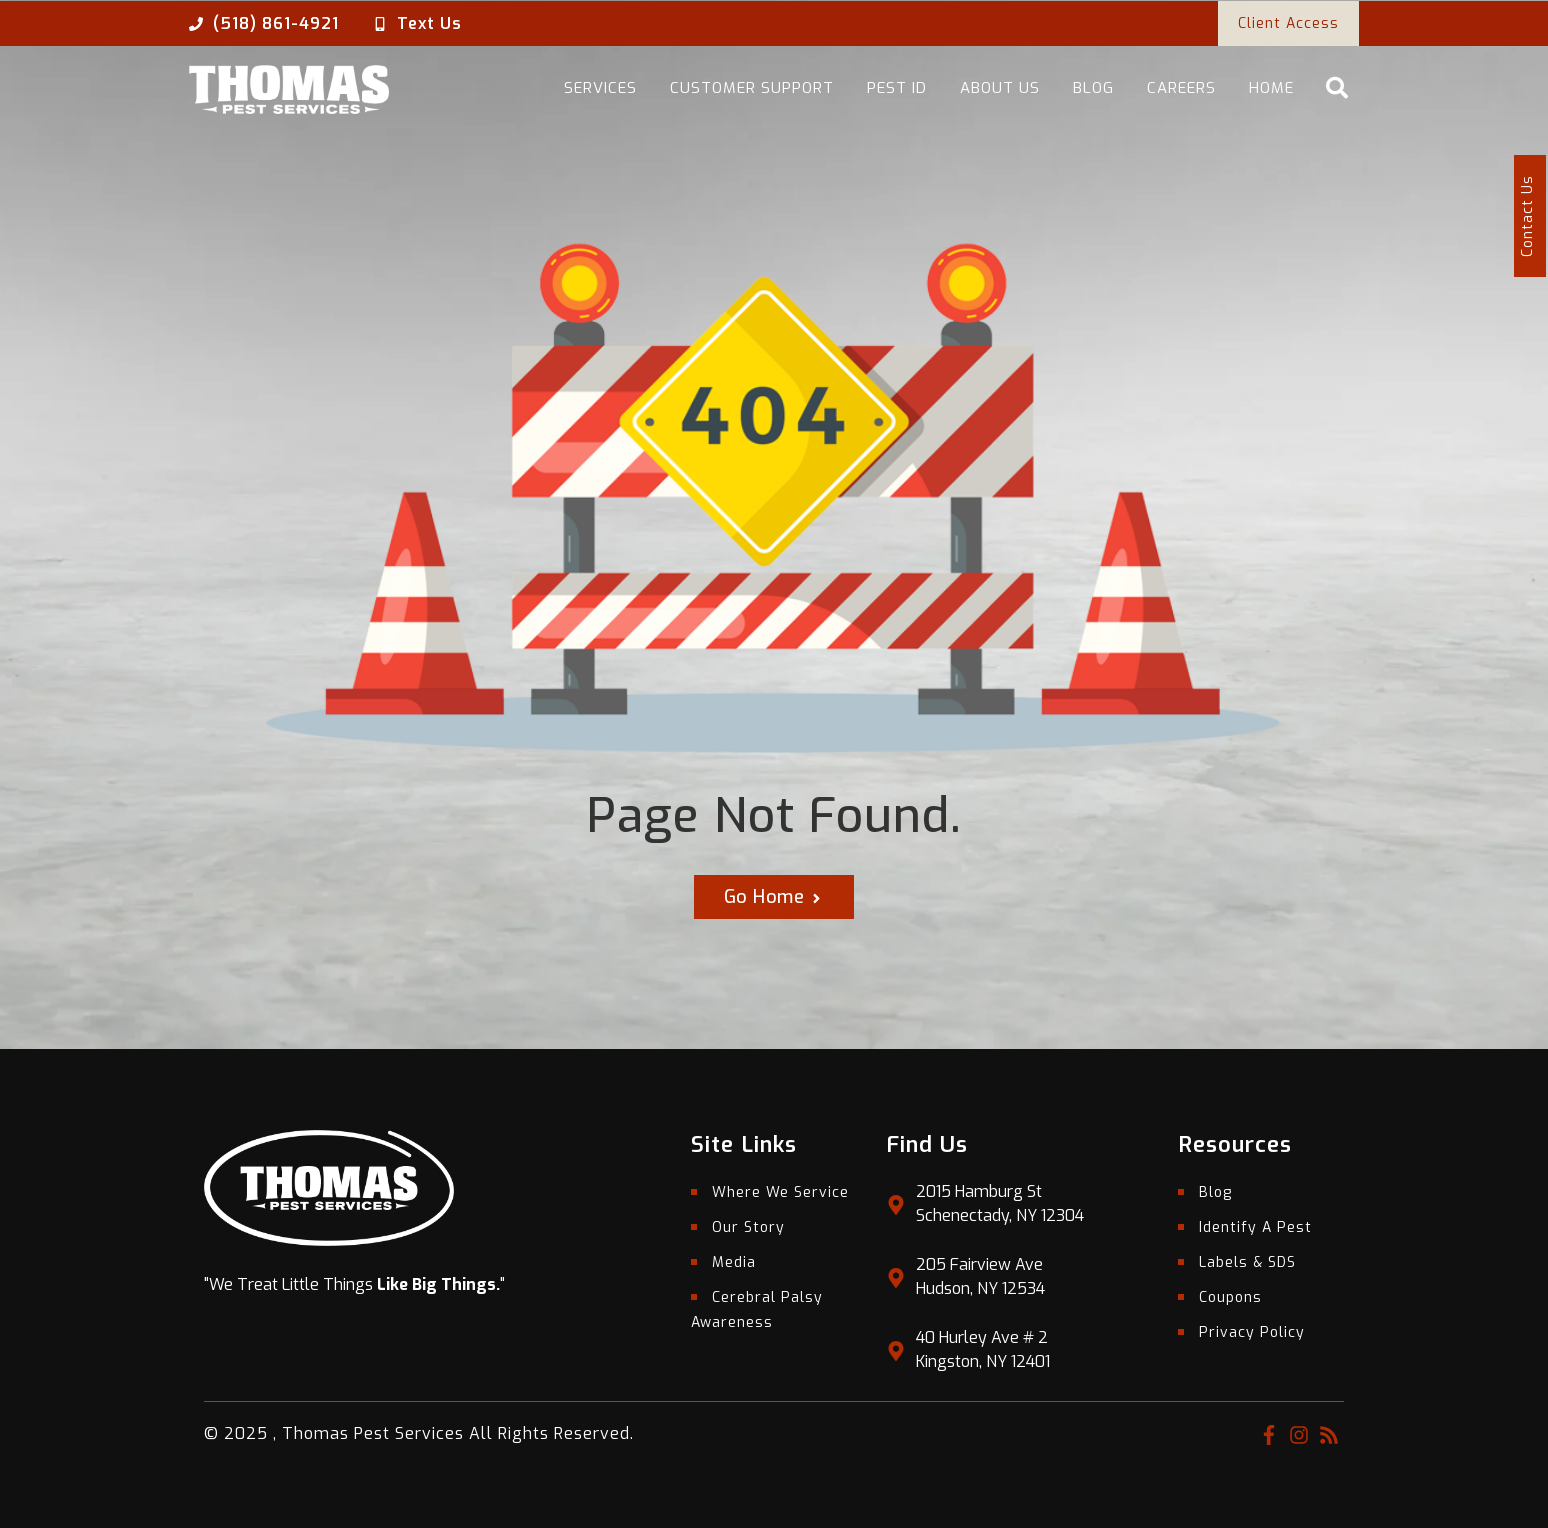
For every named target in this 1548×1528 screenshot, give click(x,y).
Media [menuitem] (734, 1262)
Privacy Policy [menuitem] (1252, 1332)
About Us (1000, 88)
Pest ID (897, 88)
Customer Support (752, 88)
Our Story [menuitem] (748, 1227)
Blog (1093, 88)
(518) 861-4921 (276, 23)
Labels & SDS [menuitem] (1247, 1262)
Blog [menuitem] (1215, 1192)
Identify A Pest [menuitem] (1255, 1227)
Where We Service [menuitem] (780, 1192)
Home (1271, 88)
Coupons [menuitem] (1230, 1297)
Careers (1181, 88)
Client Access (1288, 23)
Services (600, 88)
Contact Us (1527, 216)
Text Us (429, 23)
